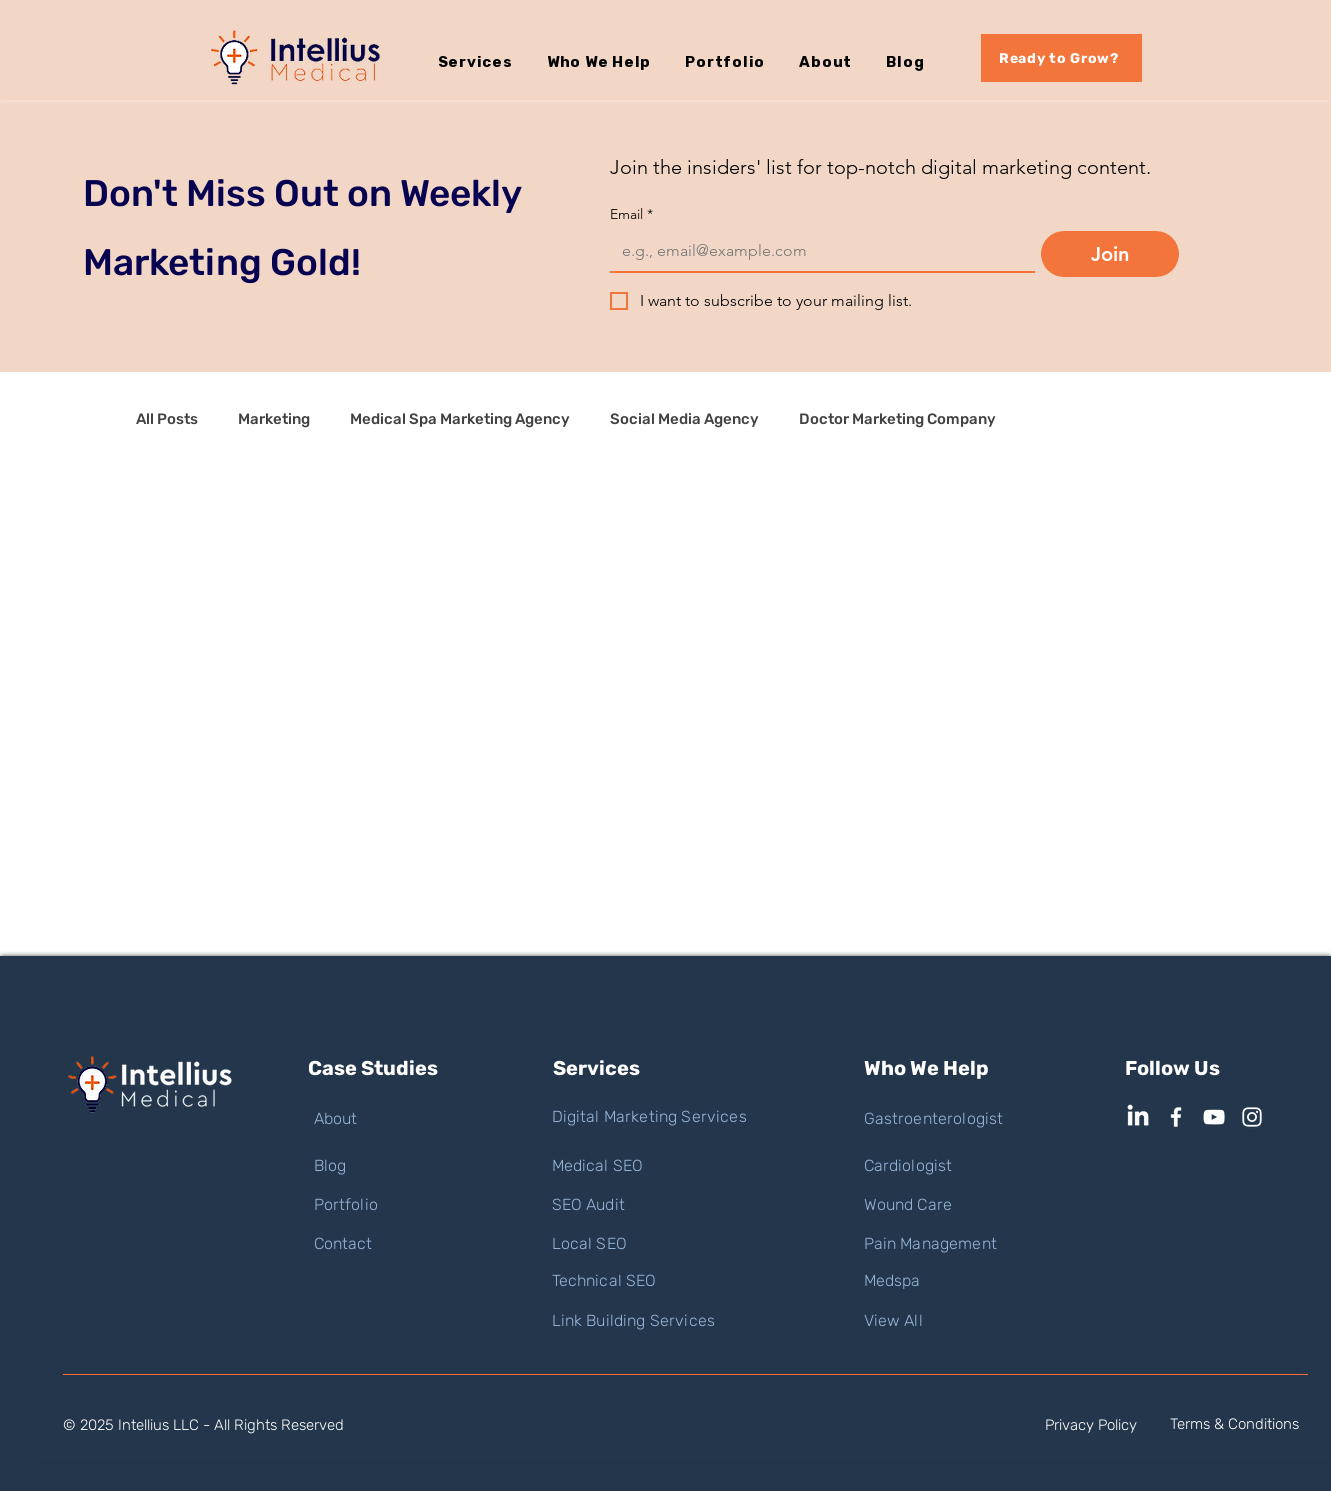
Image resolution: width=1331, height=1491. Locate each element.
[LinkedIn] (1138, 1117)
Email (631, 214)
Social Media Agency (684, 419)
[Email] (816, 251)
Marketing (274, 419)
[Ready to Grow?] (1061, 58)
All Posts (167, 419)
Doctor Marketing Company (897, 419)
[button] (492, 62)
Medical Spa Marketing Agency (460, 419)
